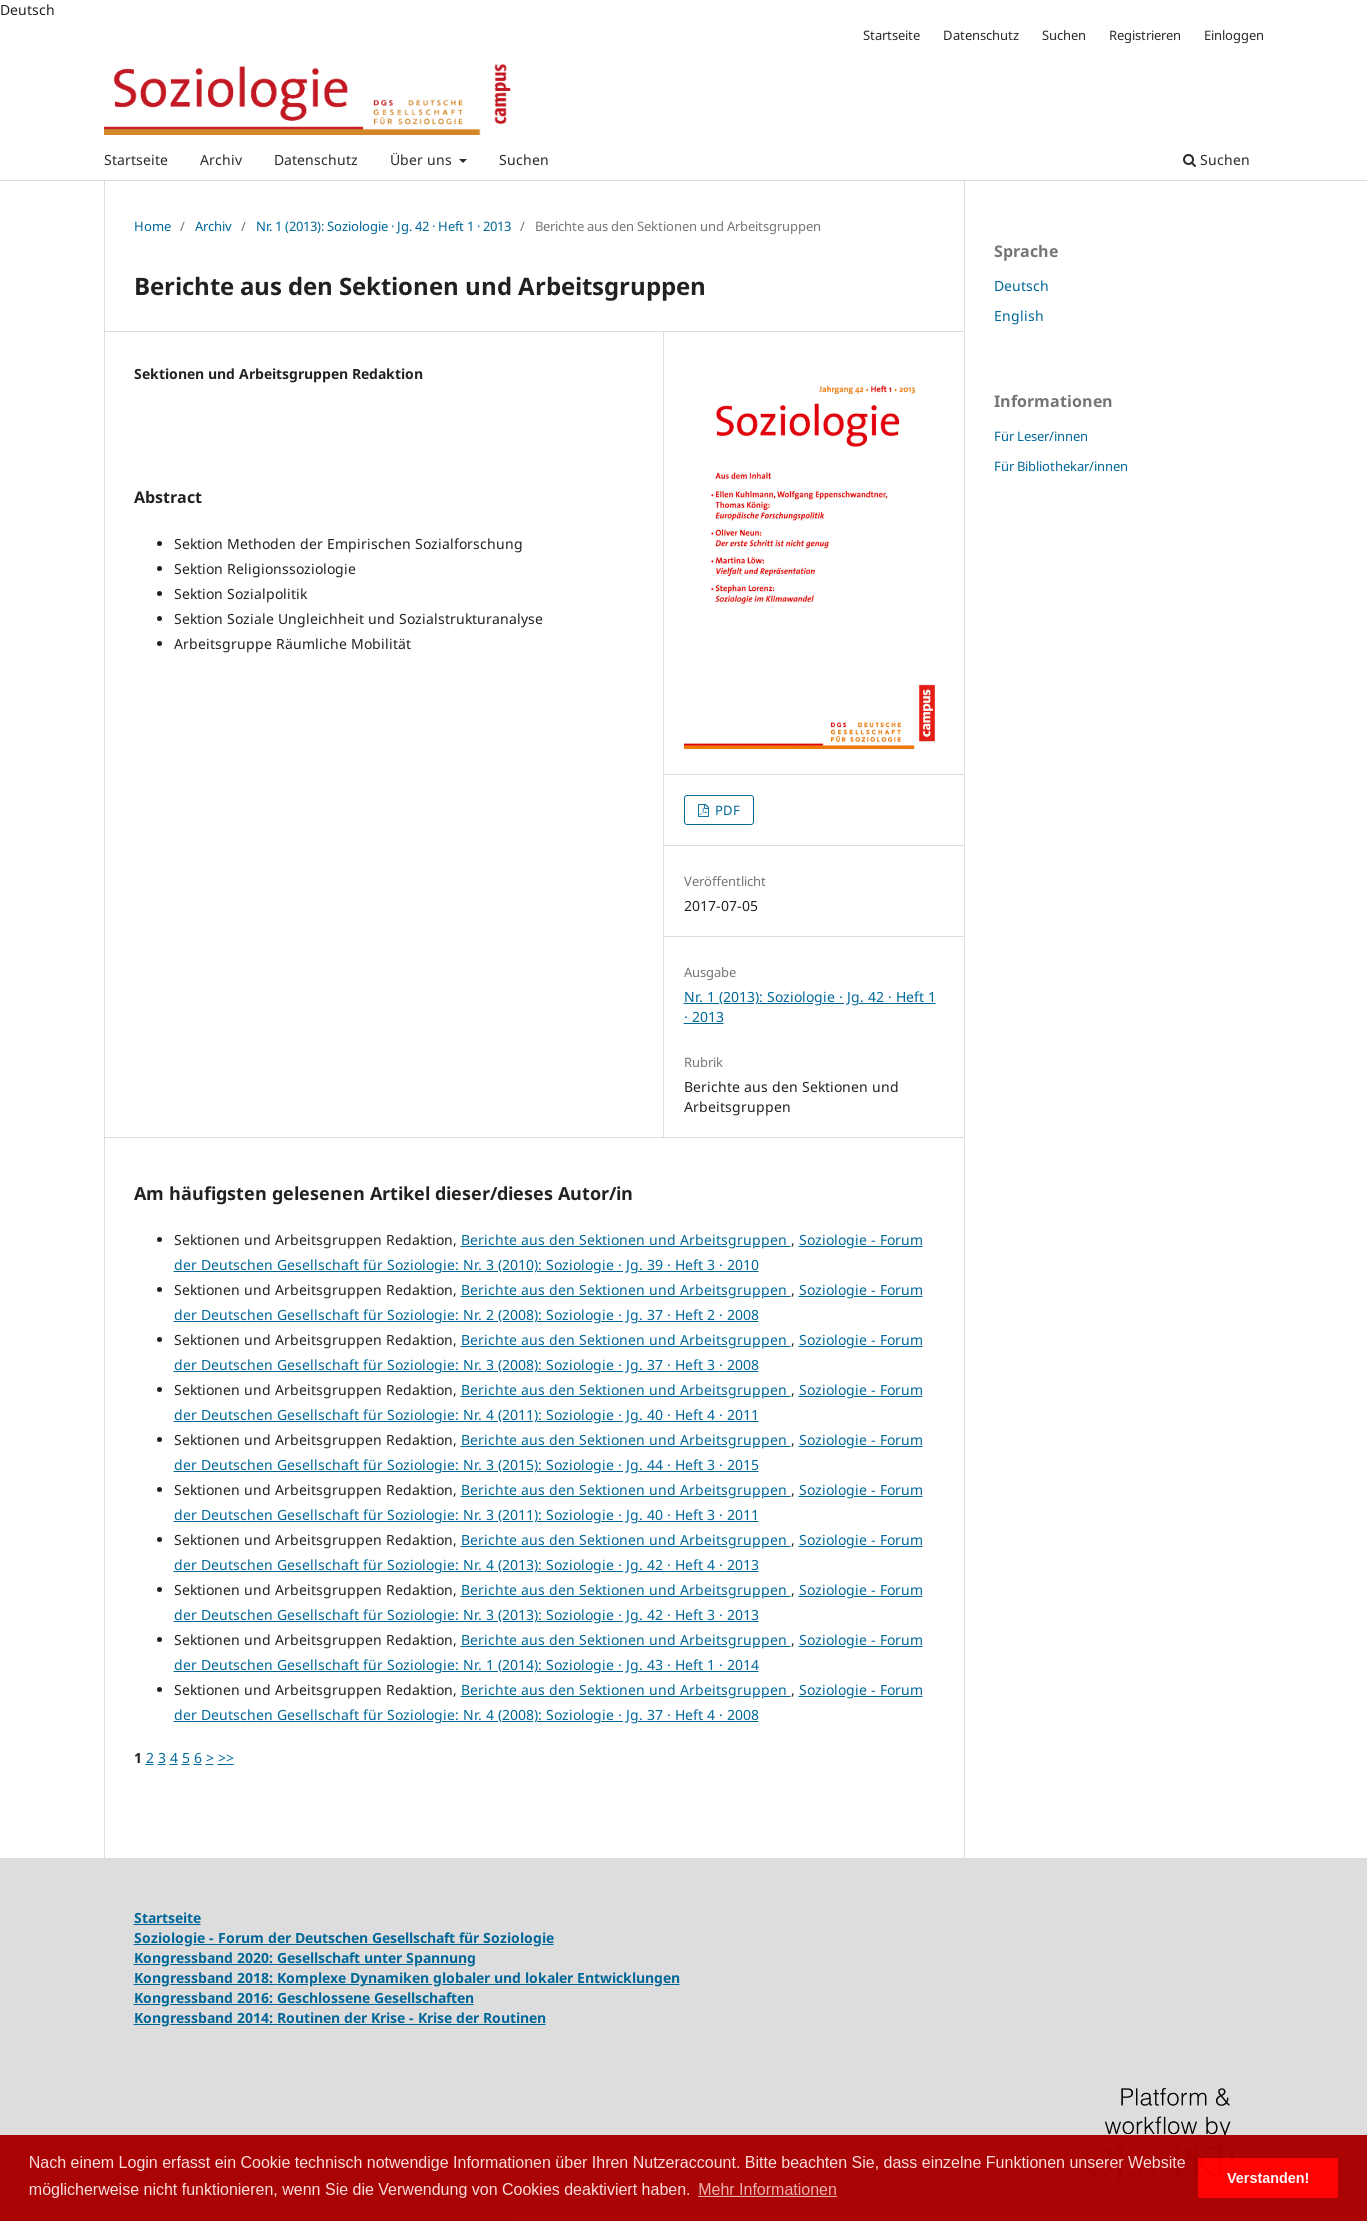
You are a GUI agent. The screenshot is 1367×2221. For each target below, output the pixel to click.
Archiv (221, 159)
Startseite (136, 159)
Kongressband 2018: (205, 1977)
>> (226, 1757)
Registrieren (1145, 35)
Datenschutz (316, 159)
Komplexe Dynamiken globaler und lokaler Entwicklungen (478, 1977)
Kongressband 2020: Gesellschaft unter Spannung (305, 1957)
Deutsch (1021, 285)
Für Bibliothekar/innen (1061, 466)
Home (152, 226)
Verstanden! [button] (1268, 2178)
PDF (726, 810)
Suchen (524, 159)
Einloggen (1234, 35)
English (1019, 315)
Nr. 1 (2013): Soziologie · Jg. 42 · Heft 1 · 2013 (383, 226)
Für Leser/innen (1041, 436)
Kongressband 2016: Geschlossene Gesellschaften (304, 1997)
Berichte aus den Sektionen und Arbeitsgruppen (626, 1239)
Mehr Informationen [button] (767, 2189)
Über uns (423, 159)
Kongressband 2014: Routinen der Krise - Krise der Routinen (340, 2017)
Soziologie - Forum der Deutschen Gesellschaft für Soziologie (344, 1937)
